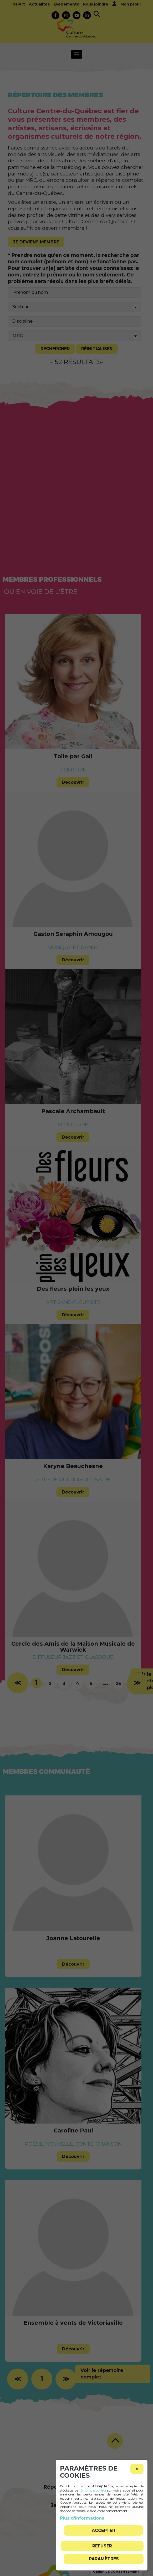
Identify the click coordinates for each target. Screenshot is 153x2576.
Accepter (103, 2530)
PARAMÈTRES (104, 2558)
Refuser (102, 2545)
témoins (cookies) (92, 2490)
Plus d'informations (82, 2518)
